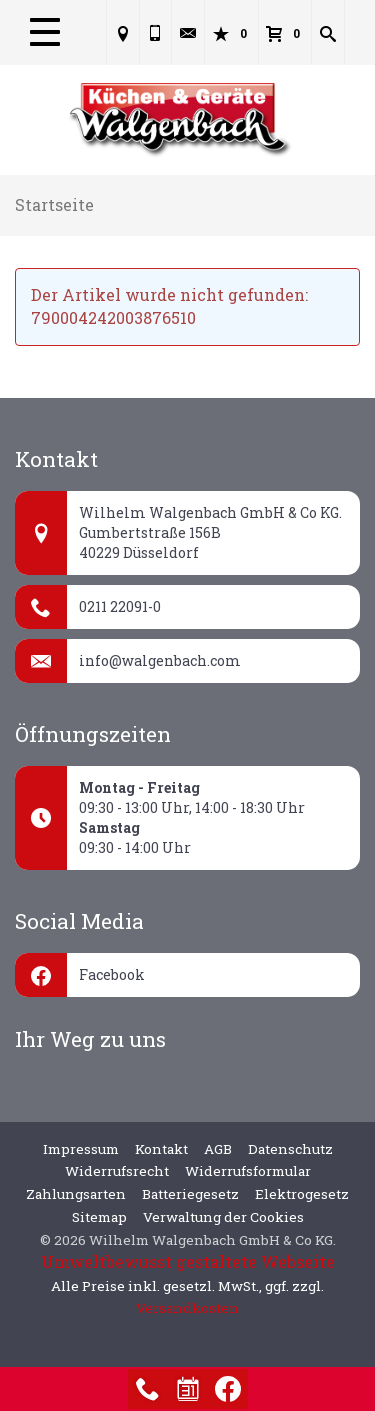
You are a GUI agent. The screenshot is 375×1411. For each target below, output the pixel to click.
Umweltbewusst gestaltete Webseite (188, 1261)
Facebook (112, 974)
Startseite (54, 204)
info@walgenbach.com (160, 660)
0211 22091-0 (120, 606)
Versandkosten (187, 1308)
